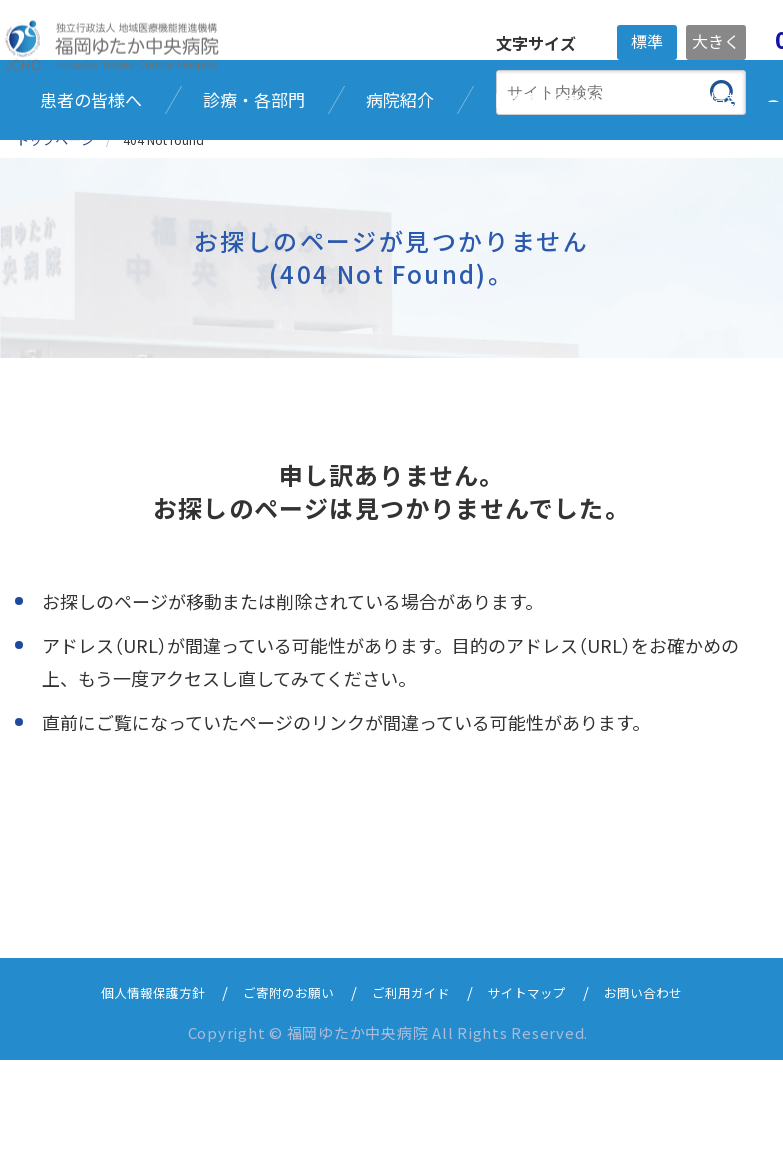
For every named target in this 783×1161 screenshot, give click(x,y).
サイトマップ (542, 1092)
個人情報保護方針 (128, 1092)
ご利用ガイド (414, 1092)
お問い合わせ (670, 1092)
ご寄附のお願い (278, 1092)
